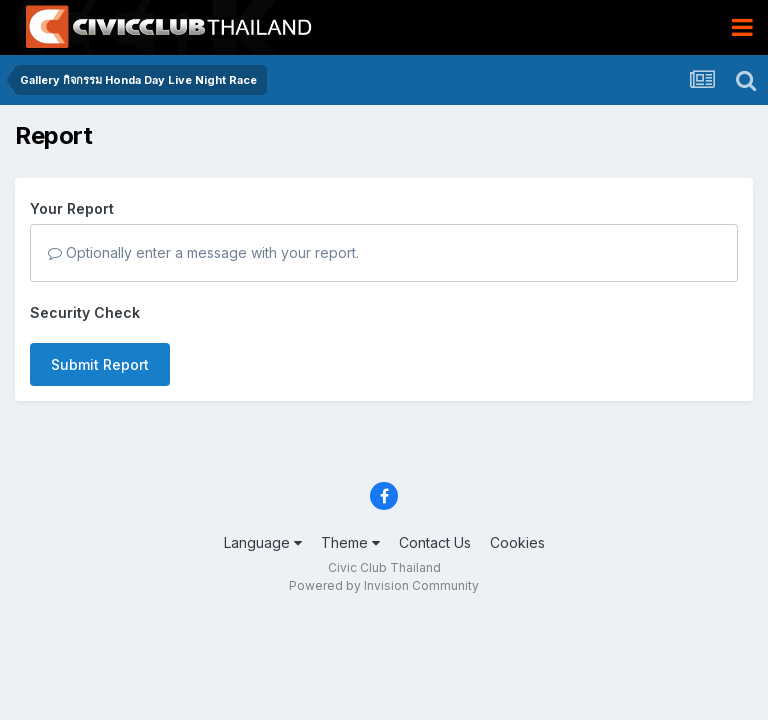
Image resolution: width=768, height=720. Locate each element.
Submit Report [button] (100, 364)
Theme (350, 542)
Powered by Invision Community (384, 585)
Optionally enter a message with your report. (203, 252)
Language (263, 542)
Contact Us (435, 542)
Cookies (517, 542)
